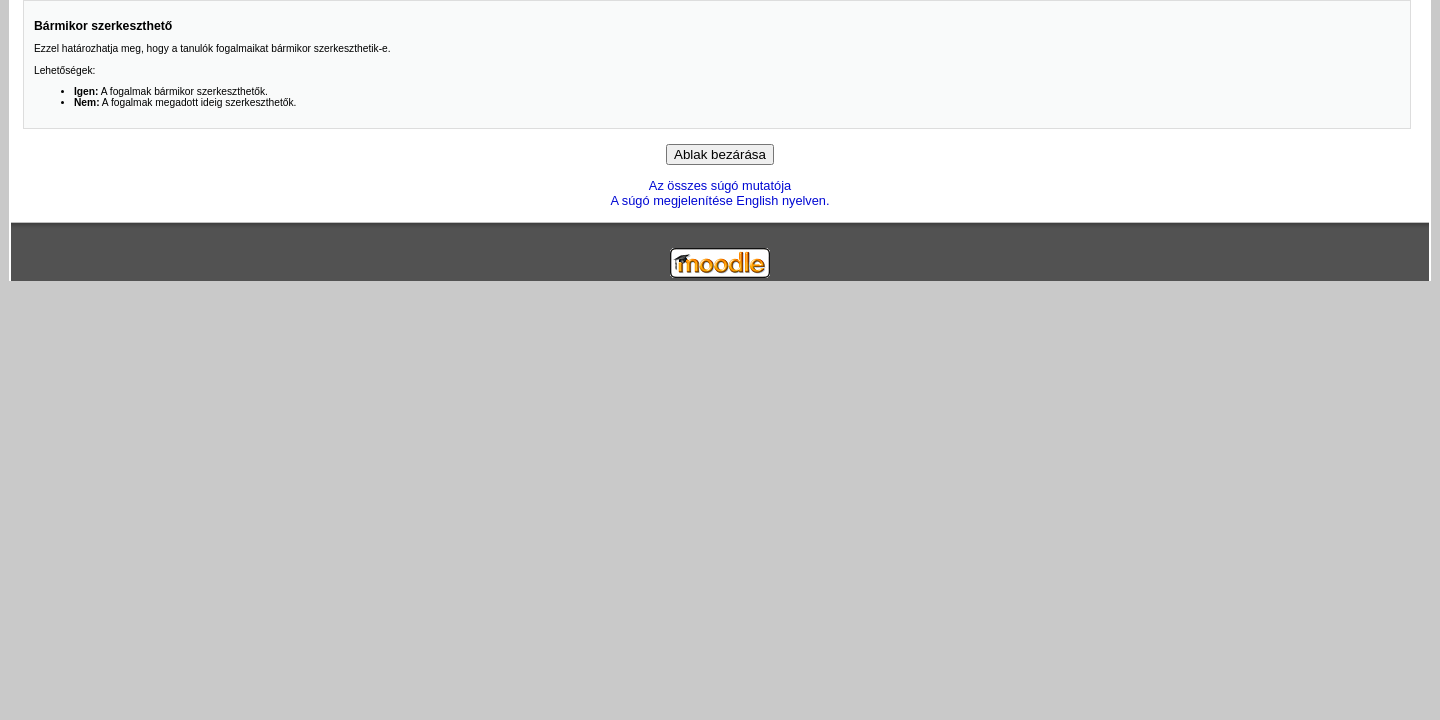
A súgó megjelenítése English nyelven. (719, 200)
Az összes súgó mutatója (720, 185)
